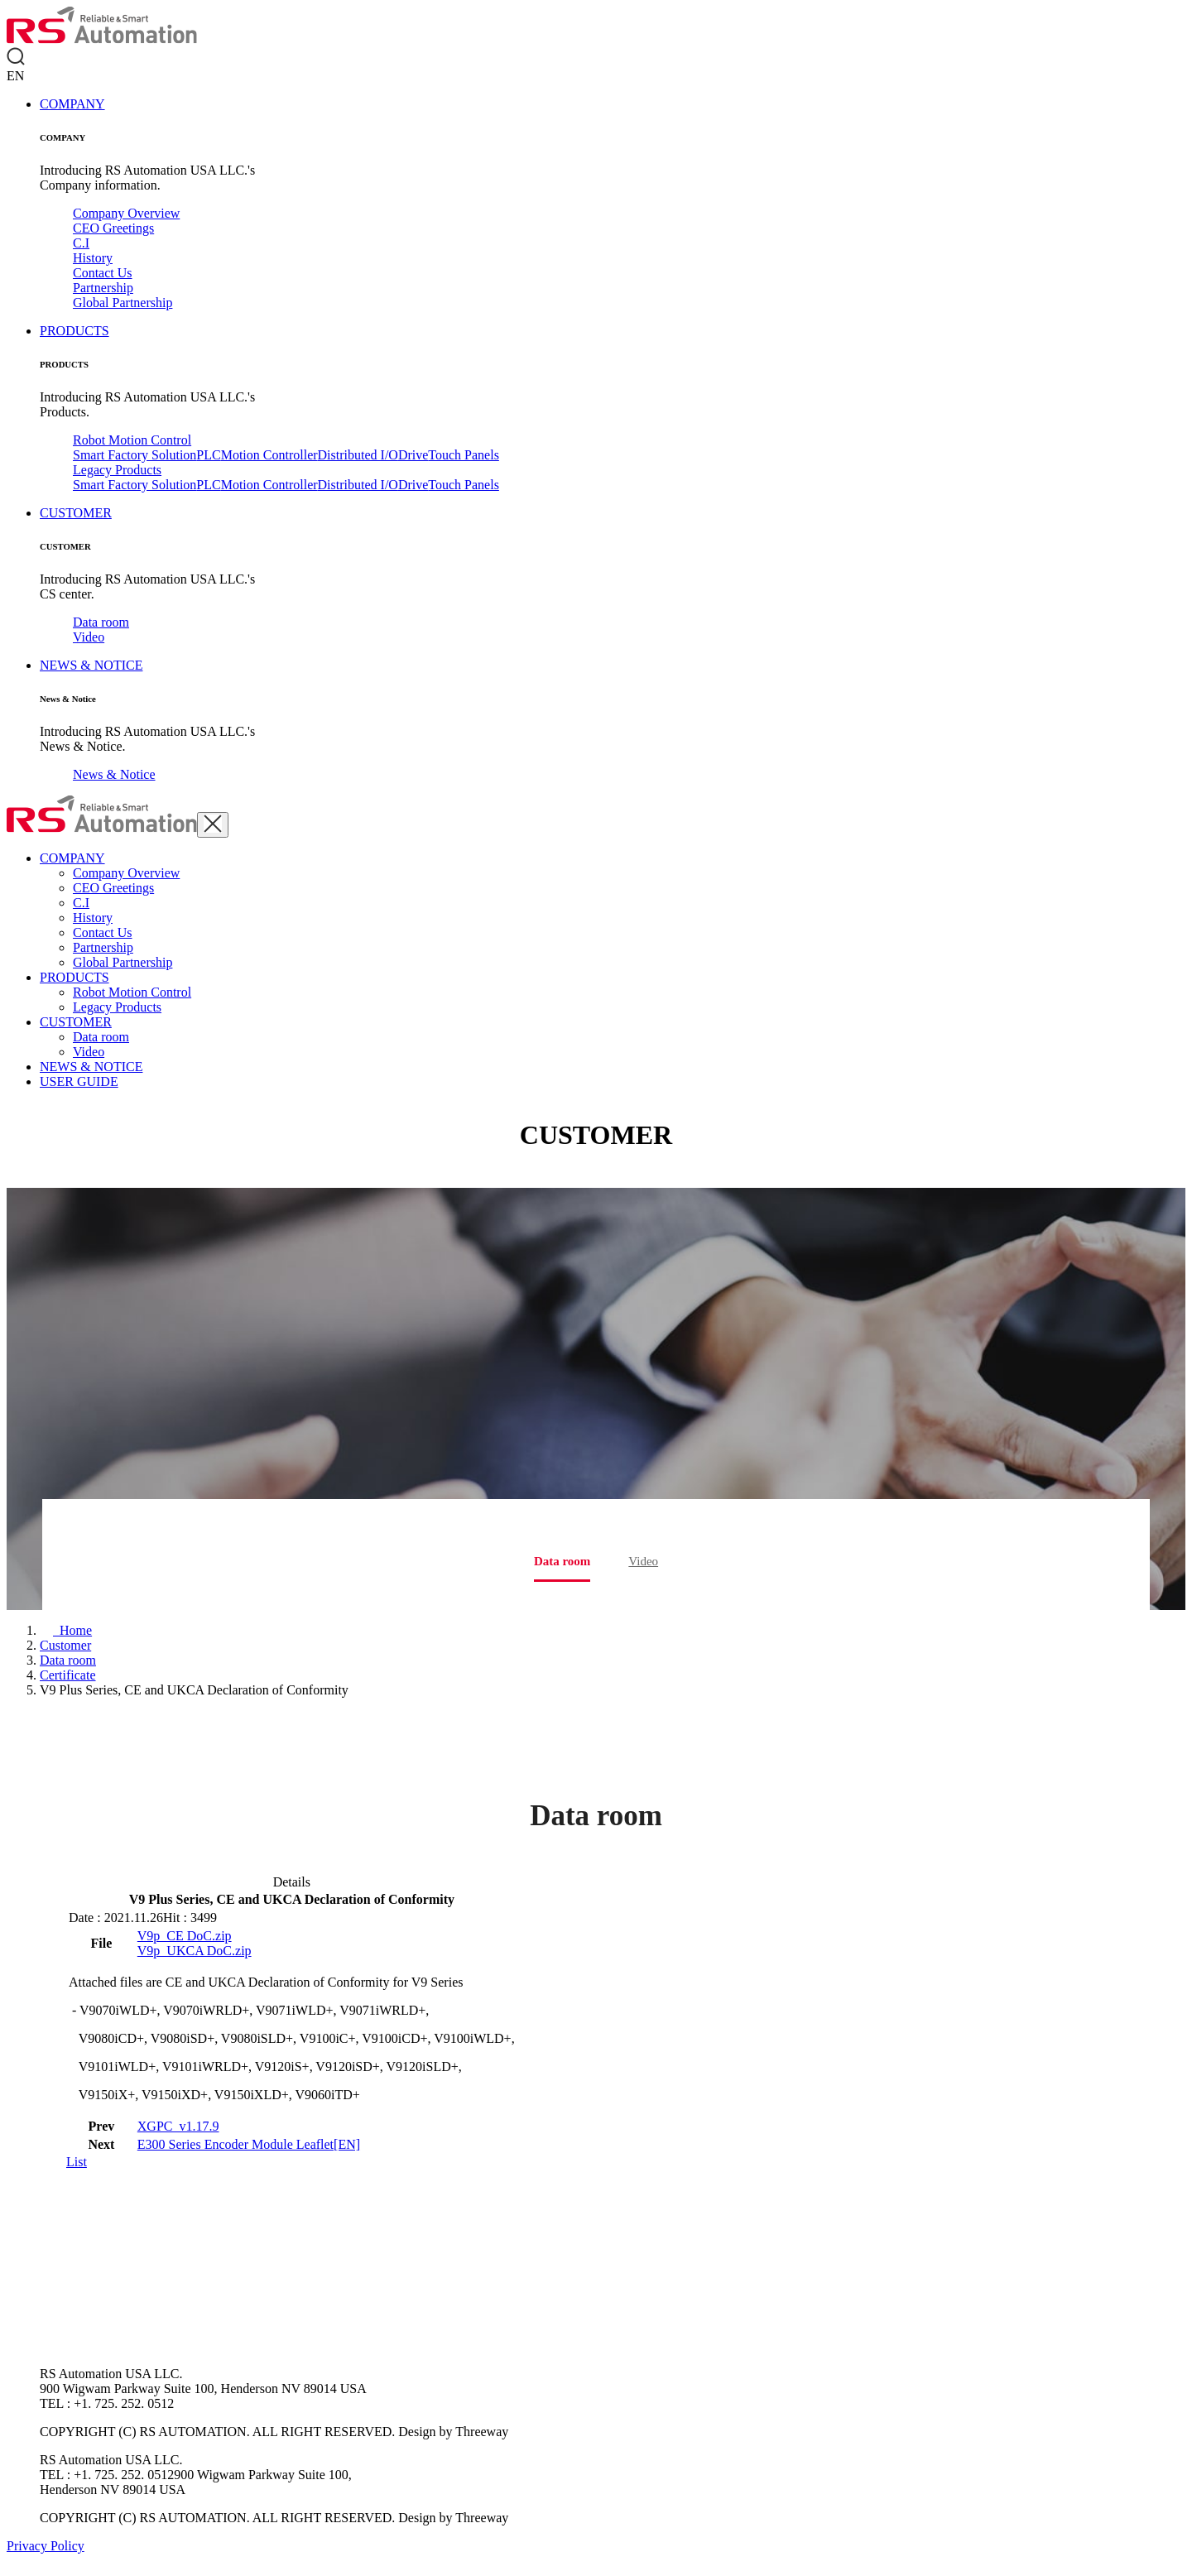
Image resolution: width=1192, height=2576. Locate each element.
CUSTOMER (76, 513)
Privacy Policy (45, 2546)
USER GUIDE (79, 1081)
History (93, 258)
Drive (413, 455)
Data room (101, 622)
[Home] (66, 1630)
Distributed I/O (358, 455)
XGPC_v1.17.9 (178, 2126)
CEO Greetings (113, 228)
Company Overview (126, 213)
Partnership (103, 288)
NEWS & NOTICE (91, 665)
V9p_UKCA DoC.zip (194, 1951)
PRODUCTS (74, 331)
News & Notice (114, 774)
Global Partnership (122, 303)
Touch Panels (463, 455)
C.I (81, 243)
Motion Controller (269, 455)
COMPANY (72, 104)
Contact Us (102, 273)
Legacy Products (117, 470)
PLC (208, 455)
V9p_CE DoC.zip (184, 1936)
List (76, 2162)
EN (15, 76)
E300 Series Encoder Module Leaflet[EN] (248, 2144)
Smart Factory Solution (134, 455)
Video (88, 637)
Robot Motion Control (132, 440)
